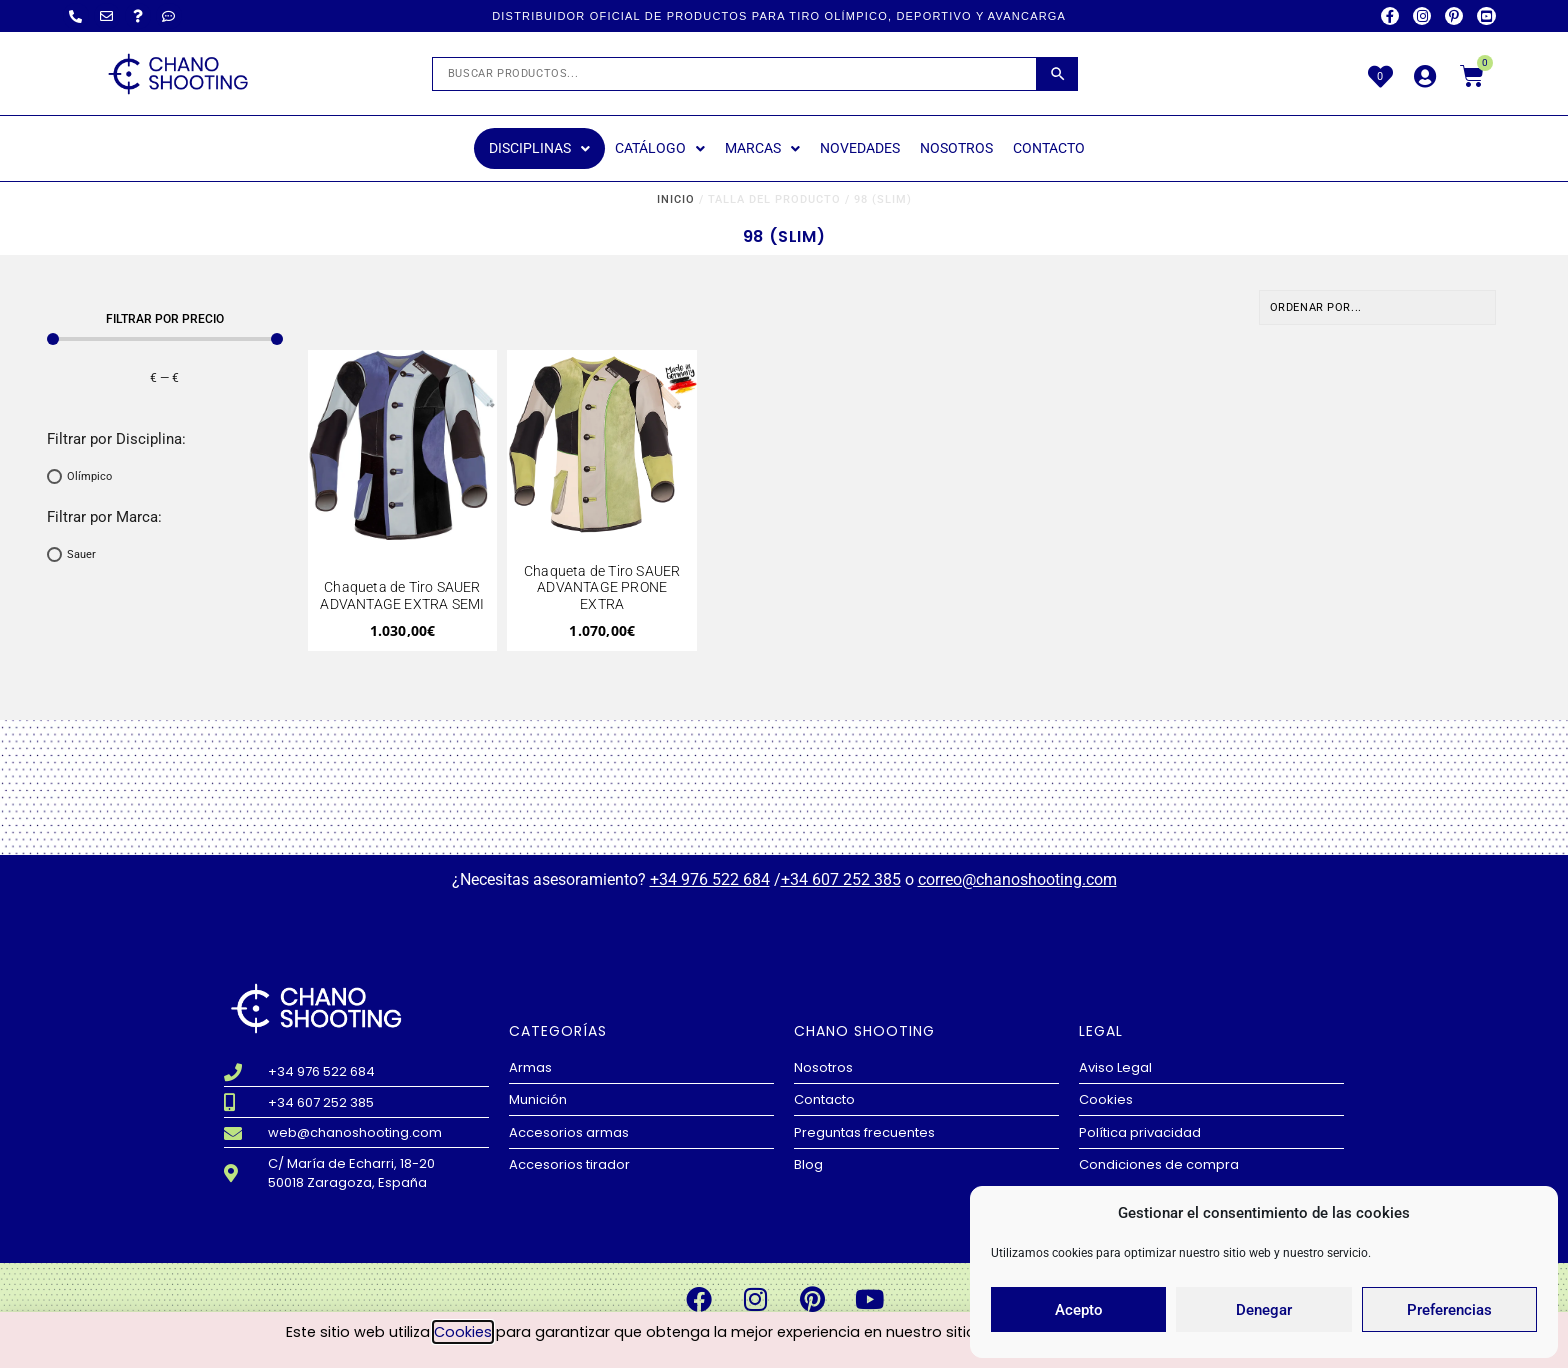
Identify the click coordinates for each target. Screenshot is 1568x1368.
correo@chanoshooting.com (1017, 879)
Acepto (1079, 1310)
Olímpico (89, 476)
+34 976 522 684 (710, 879)
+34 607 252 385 (841, 879)
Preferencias (1449, 1310)
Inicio (676, 199)
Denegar (1264, 1310)
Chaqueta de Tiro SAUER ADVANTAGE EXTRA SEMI (402, 595)
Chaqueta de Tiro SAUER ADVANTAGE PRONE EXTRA (602, 588)
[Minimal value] (165, 339)
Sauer (81, 554)
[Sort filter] (1378, 308)
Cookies (463, 1333)
